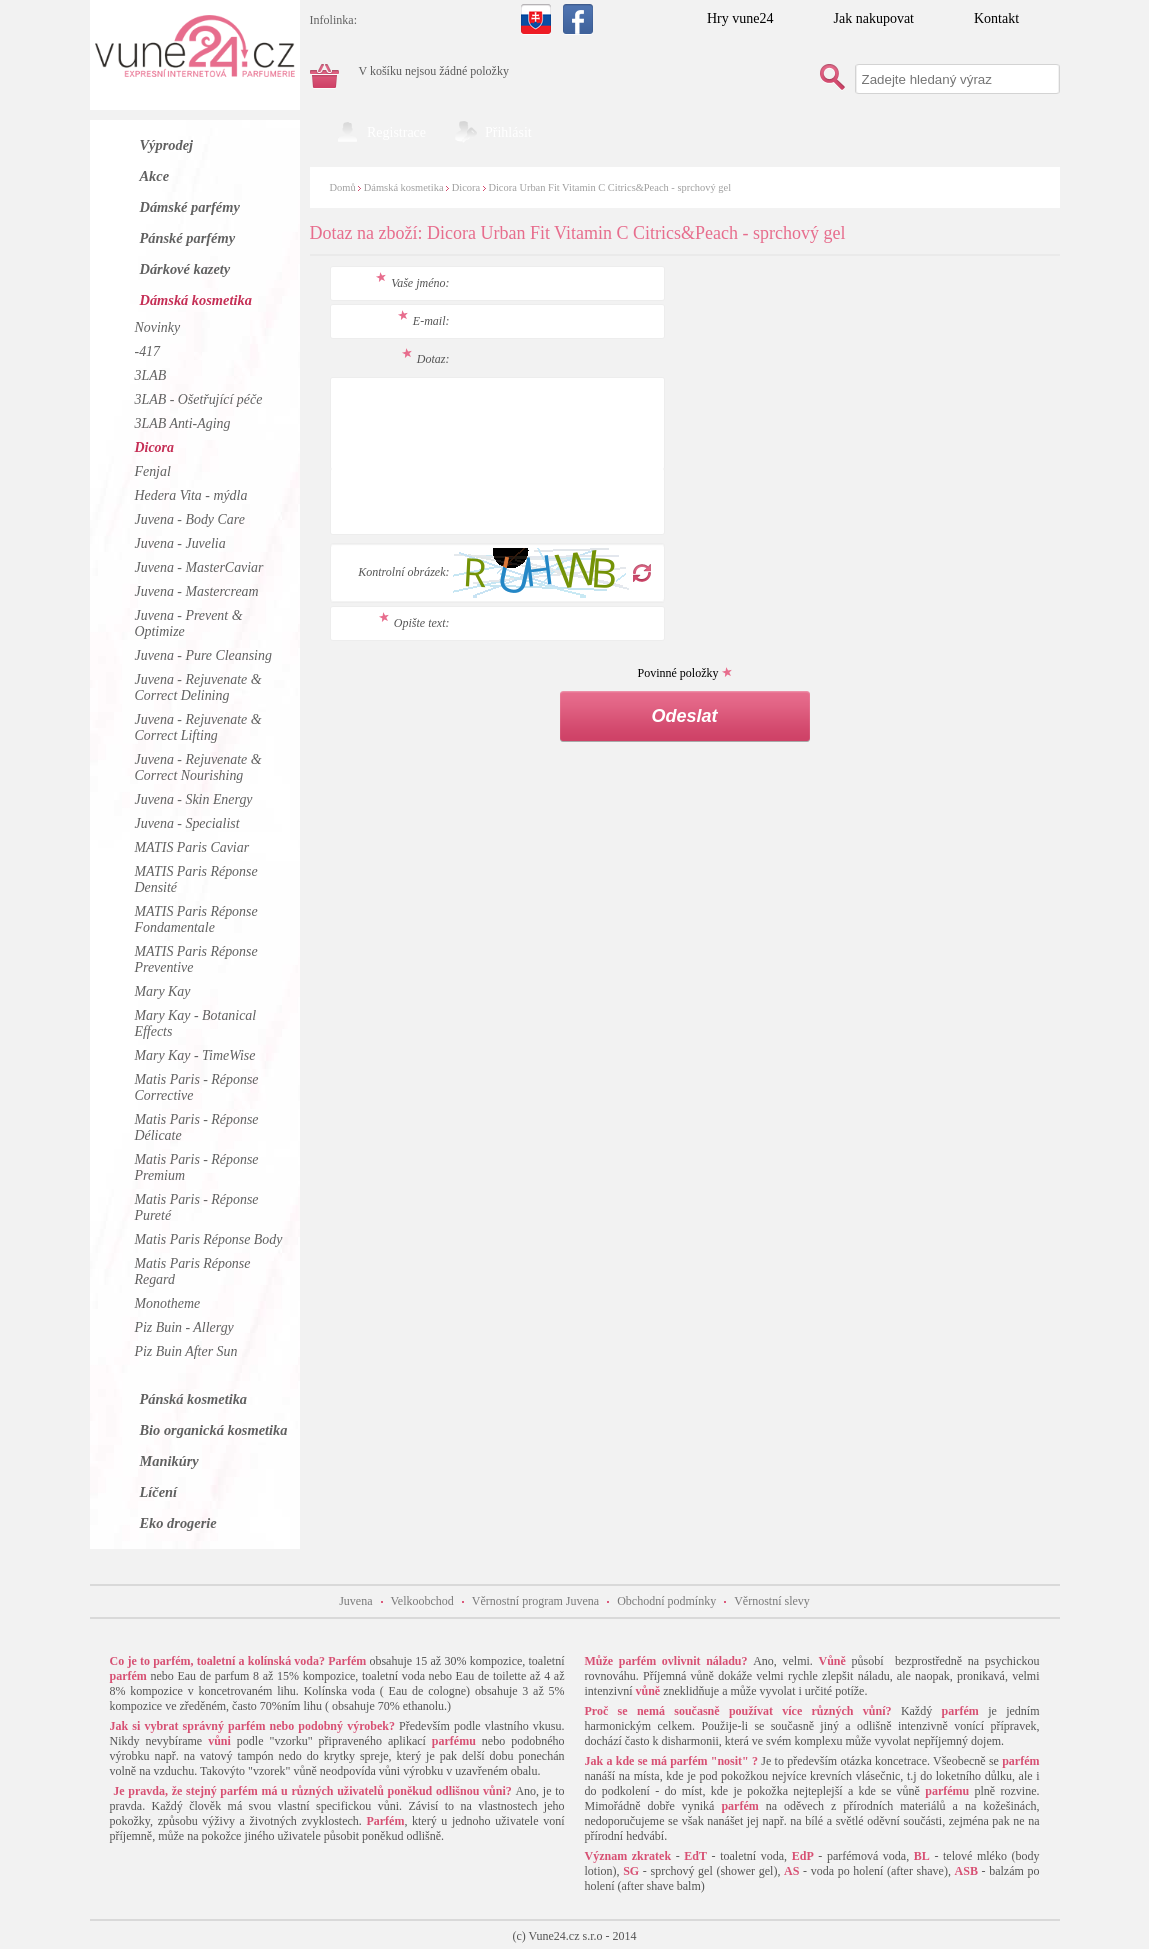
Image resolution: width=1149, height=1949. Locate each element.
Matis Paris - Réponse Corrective (197, 1087)
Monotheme (168, 1303)
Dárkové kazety (185, 269)
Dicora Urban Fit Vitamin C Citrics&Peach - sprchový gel (609, 187)
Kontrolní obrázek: (403, 572)
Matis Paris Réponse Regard (193, 1271)
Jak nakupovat (874, 18)
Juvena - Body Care (190, 519)
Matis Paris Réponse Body (209, 1239)
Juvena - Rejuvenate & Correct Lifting (198, 727)
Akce (155, 176)
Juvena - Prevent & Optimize (189, 623)
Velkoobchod (422, 1601)
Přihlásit (508, 132)
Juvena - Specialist (187, 823)
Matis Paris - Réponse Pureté (197, 1207)
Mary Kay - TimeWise (195, 1055)
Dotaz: (426, 359)
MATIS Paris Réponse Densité (196, 879)
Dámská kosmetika (404, 187)
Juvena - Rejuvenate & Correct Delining (198, 687)
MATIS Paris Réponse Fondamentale (196, 919)
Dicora (466, 187)
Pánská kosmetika (194, 1399)
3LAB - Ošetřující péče (199, 399)
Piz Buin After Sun (186, 1351)
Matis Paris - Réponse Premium (197, 1167)
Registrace (396, 132)
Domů (343, 187)
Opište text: (414, 623)
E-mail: (424, 321)
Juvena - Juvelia (180, 543)
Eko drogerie (178, 1523)
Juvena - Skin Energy (194, 799)
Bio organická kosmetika (214, 1430)
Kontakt (996, 18)
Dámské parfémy (190, 207)
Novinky (158, 327)
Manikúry (169, 1461)
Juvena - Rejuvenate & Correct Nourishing (198, 767)
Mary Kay (163, 991)
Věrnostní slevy (772, 1601)
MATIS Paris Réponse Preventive (196, 959)
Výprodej (167, 145)
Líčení (159, 1492)
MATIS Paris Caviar (192, 847)
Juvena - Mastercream (197, 591)
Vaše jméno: (412, 283)
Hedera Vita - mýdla (191, 495)
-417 (148, 351)
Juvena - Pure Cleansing (203, 655)
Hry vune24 (740, 18)
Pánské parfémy (188, 238)
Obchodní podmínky (666, 1601)
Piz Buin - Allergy (184, 1327)
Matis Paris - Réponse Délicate (197, 1127)
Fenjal (153, 471)
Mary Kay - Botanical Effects (196, 1023)
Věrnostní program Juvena (535, 1601)
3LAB (151, 375)
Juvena (355, 1601)
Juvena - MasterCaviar (199, 567)
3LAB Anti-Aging (183, 423)
